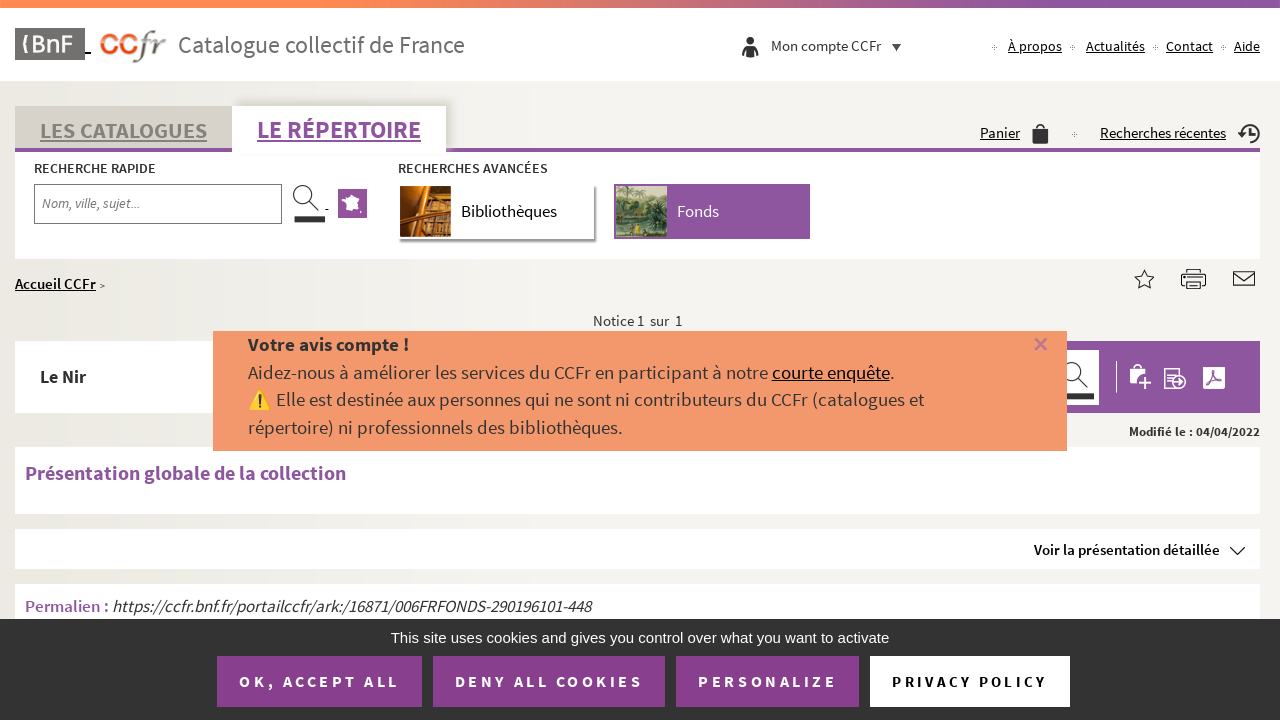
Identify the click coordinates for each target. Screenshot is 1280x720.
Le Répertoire (339, 129)
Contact (1189, 46)
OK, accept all (319, 681)
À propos (1035, 46)
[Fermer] (1013, 345)
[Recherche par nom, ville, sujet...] (158, 204)
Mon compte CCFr (841, 45)
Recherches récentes (1180, 132)
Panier (1014, 132)
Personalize (767, 681)
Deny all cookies (549, 681)
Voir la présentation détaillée (1127, 549)
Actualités (1115, 46)
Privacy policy (969, 681)
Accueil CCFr (55, 283)
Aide (1247, 46)
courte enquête (831, 372)
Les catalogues (123, 130)
